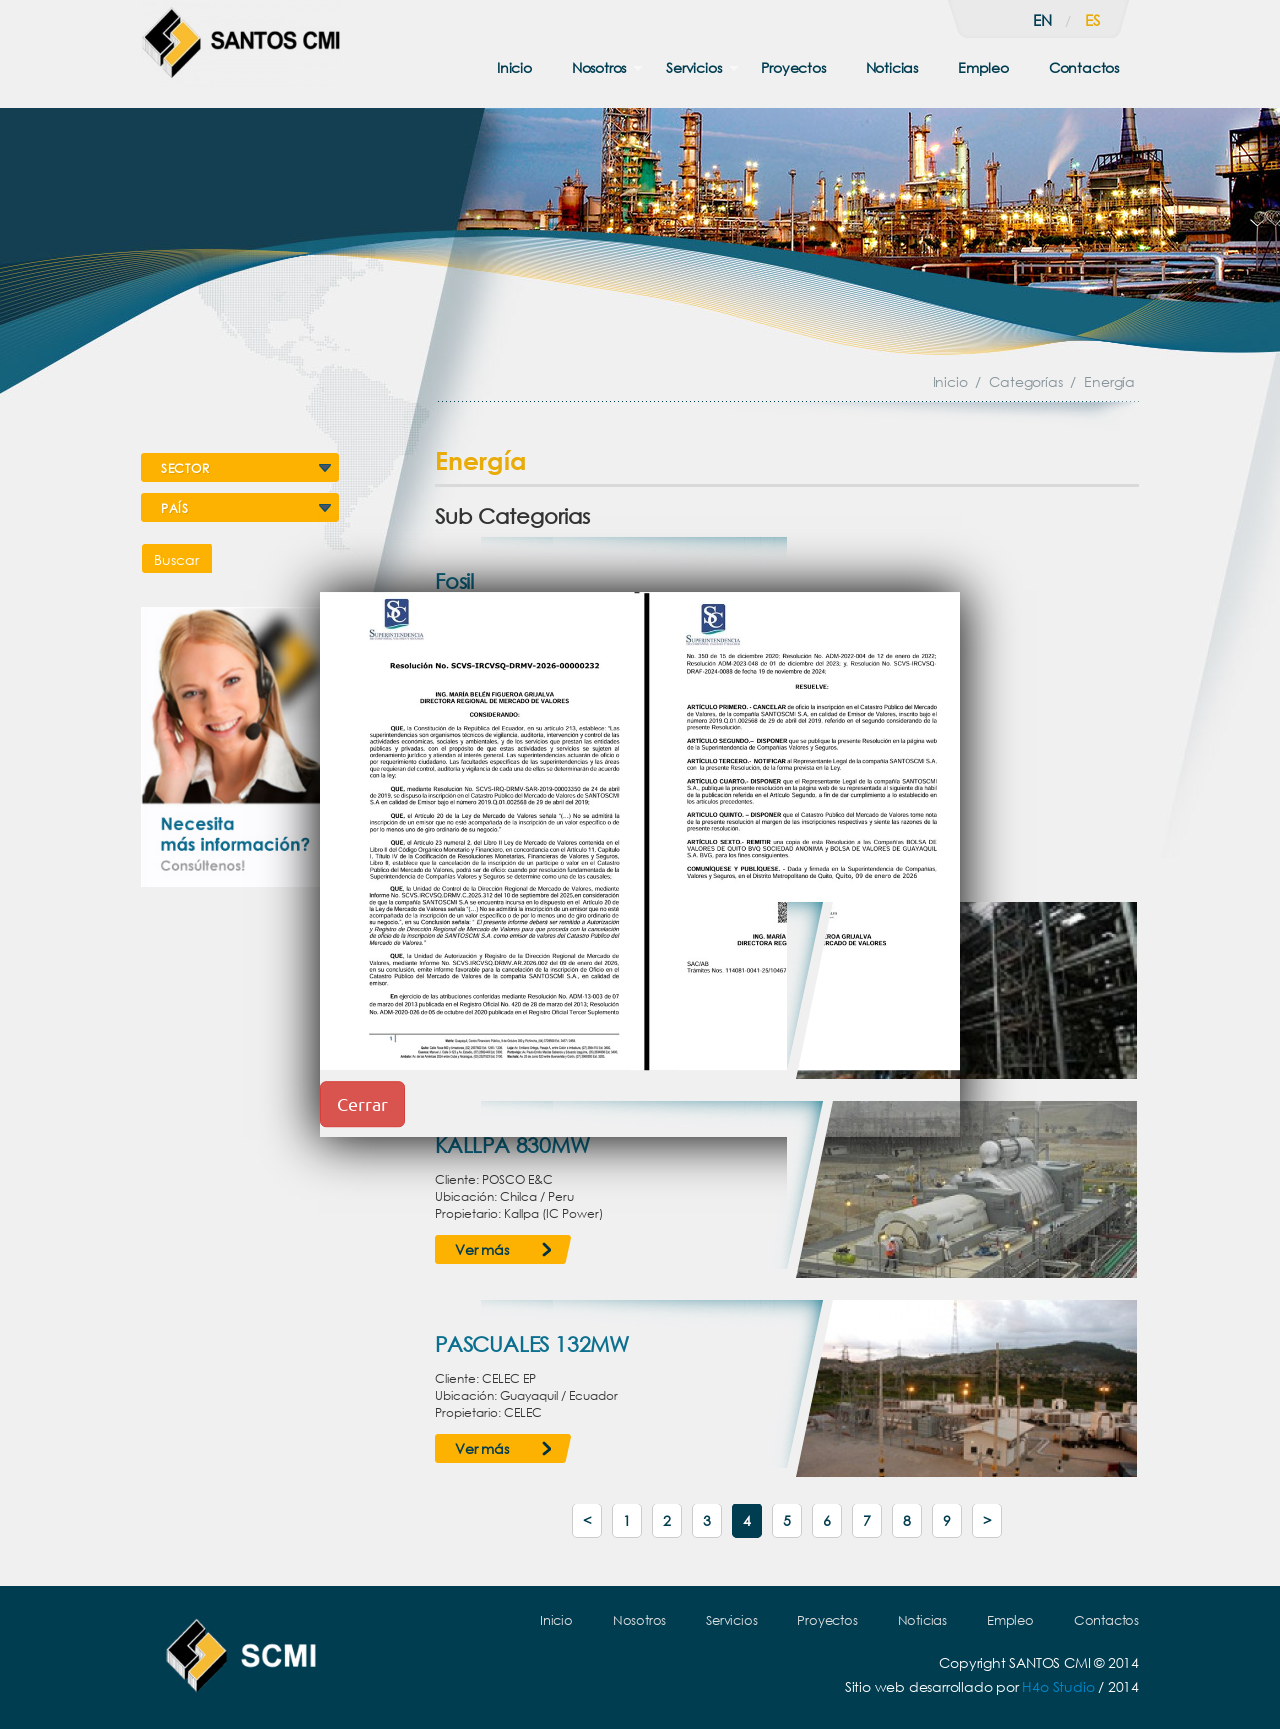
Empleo (983, 67)
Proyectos (793, 67)
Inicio (514, 67)
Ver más (482, 1249)
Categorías (1025, 381)
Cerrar (362, 1103)
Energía (1109, 381)
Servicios (693, 67)
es (1092, 20)
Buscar (176, 559)
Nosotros (599, 67)
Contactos (1084, 67)
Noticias (892, 67)
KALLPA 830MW (512, 1145)
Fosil (454, 581)
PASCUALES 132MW (532, 1344)
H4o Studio (1058, 1686)
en (1042, 20)
